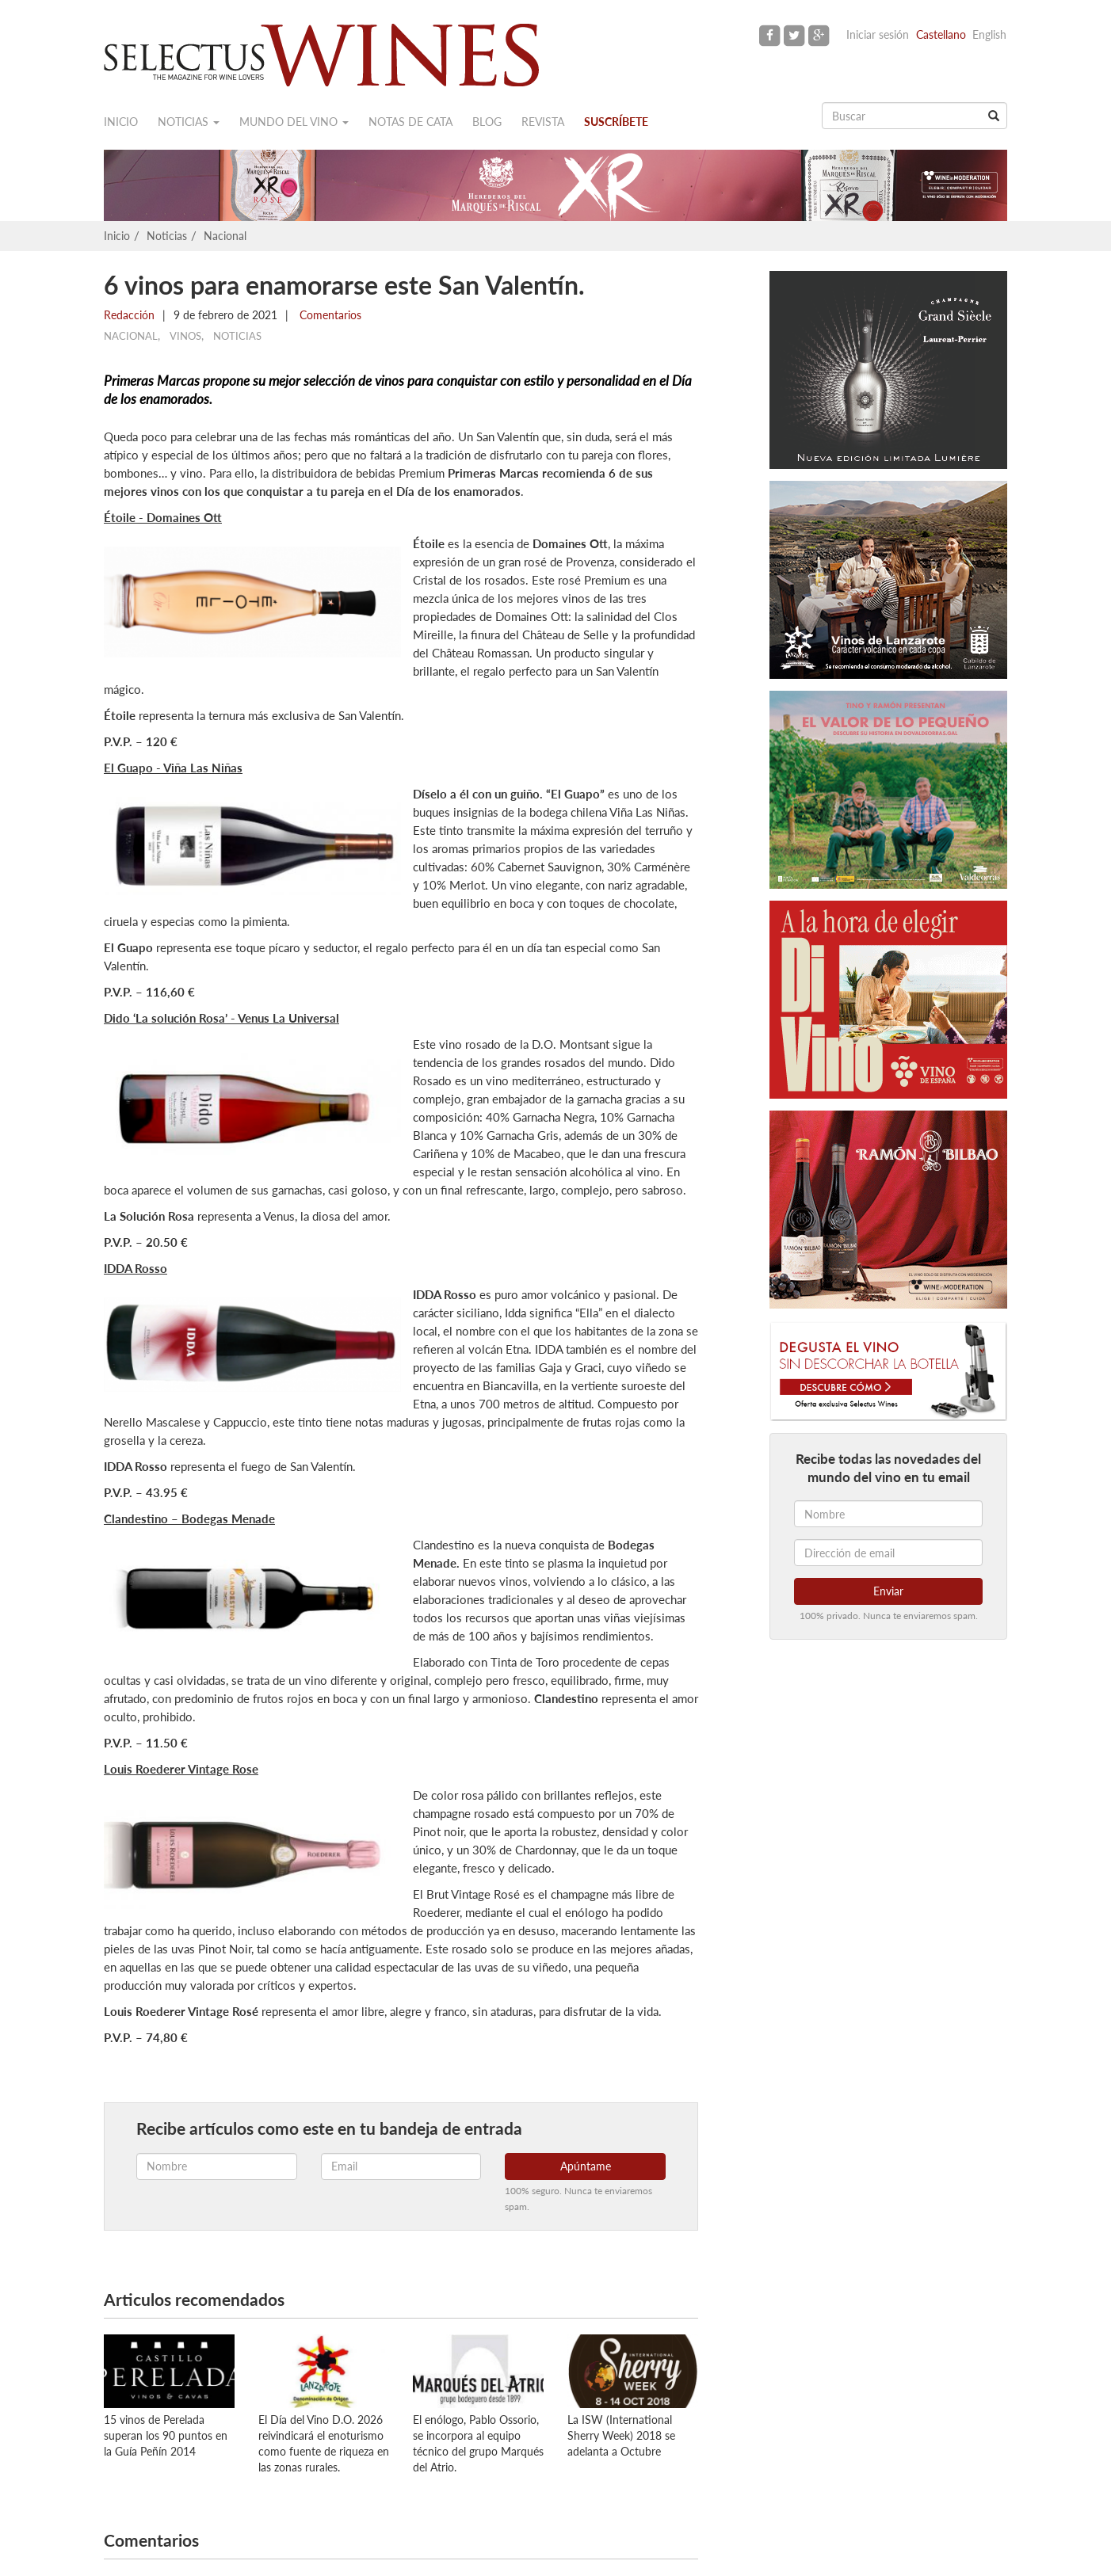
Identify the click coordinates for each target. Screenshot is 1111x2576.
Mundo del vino (294, 121)
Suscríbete (616, 121)
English (989, 34)
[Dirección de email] (888, 1552)
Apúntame (585, 2166)
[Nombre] (888, 1513)
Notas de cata (410, 121)
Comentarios (328, 315)
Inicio (121, 121)
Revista (542, 121)
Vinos (185, 336)
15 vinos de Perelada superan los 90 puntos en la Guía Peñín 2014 (165, 2435)
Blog (487, 121)
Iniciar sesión (877, 34)
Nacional (225, 235)
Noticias (189, 121)
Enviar (888, 1591)
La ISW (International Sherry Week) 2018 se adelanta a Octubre (621, 2435)
